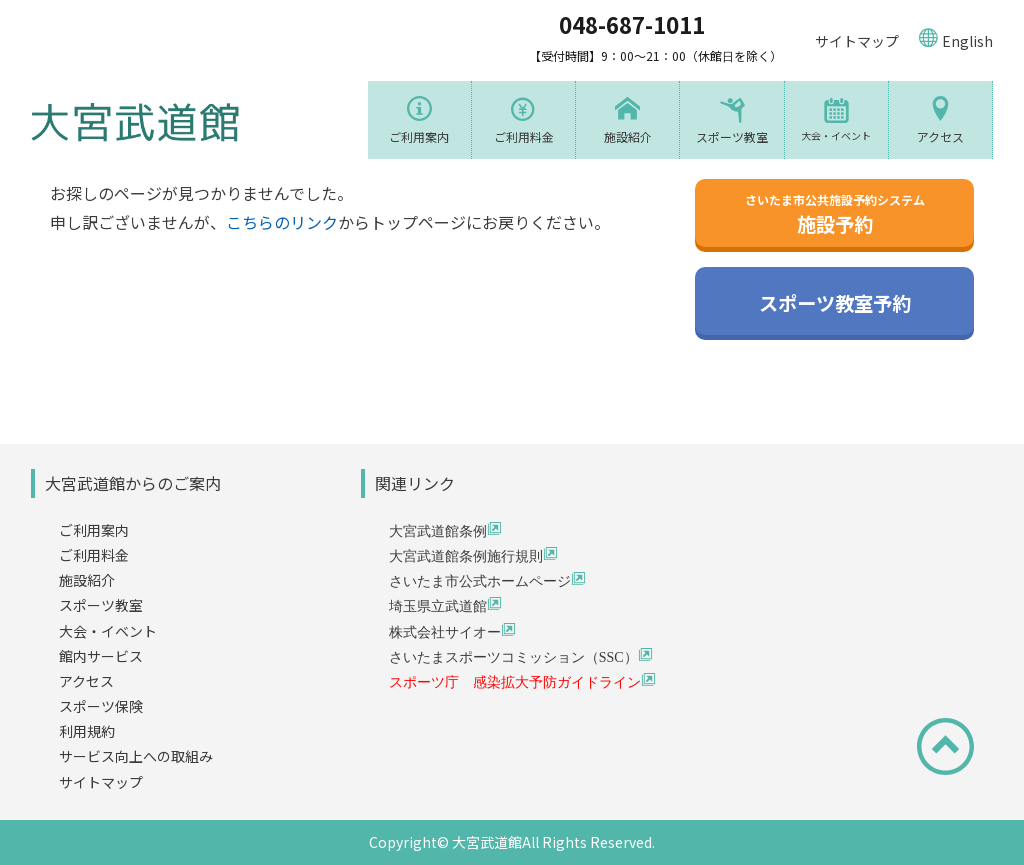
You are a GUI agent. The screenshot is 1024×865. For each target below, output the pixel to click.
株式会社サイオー (445, 631)
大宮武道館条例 (438, 530)
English (967, 41)
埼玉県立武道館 (438, 605)
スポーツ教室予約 (835, 303)
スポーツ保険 (101, 706)
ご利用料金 (524, 136)
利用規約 (87, 731)
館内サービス (101, 656)
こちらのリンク (282, 222)
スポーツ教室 (732, 136)
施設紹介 (628, 136)
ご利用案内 (419, 136)
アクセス (940, 136)
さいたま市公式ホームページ (480, 580)
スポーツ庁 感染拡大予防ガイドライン (515, 681)
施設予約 (835, 214)
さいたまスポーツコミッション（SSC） (513, 656)
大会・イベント (836, 135)
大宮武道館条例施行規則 (466, 555)
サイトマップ (857, 41)
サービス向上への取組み (136, 756)
